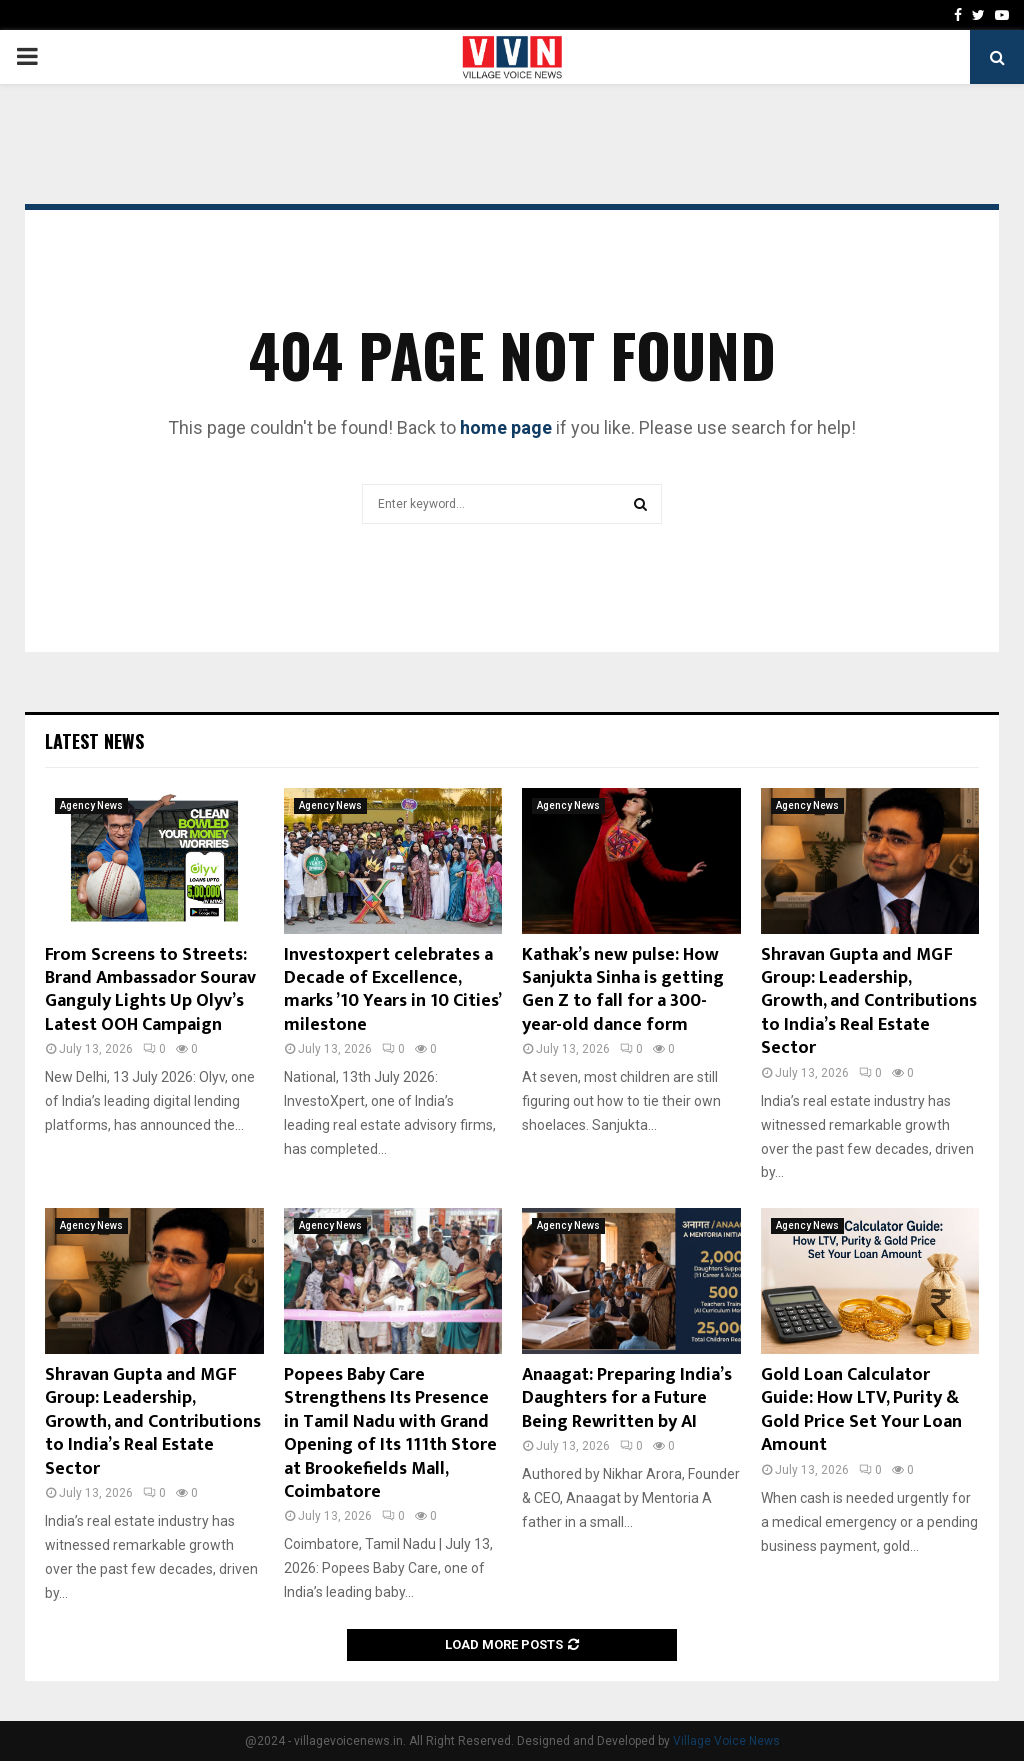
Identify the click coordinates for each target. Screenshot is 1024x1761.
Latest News (94, 741)
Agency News (91, 805)
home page (506, 427)
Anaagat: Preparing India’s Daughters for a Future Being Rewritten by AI (627, 1398)
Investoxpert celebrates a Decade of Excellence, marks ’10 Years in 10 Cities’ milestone (392, 990)
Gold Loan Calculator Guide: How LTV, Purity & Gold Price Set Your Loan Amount (861, 1410)
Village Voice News (726, 1741)
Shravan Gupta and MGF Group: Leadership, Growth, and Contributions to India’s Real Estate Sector (869, 1002)
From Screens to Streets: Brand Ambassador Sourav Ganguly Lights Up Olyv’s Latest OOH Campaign (150, 990)
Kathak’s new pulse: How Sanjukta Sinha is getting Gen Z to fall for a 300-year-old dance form (623, 990)
